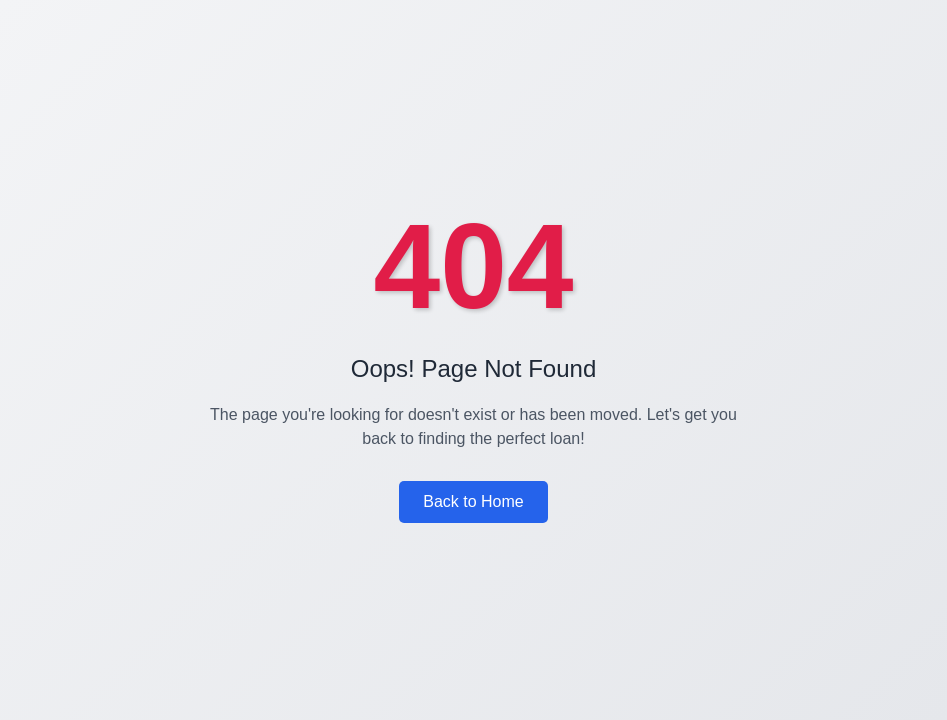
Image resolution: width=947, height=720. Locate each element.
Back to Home (473, 501)
